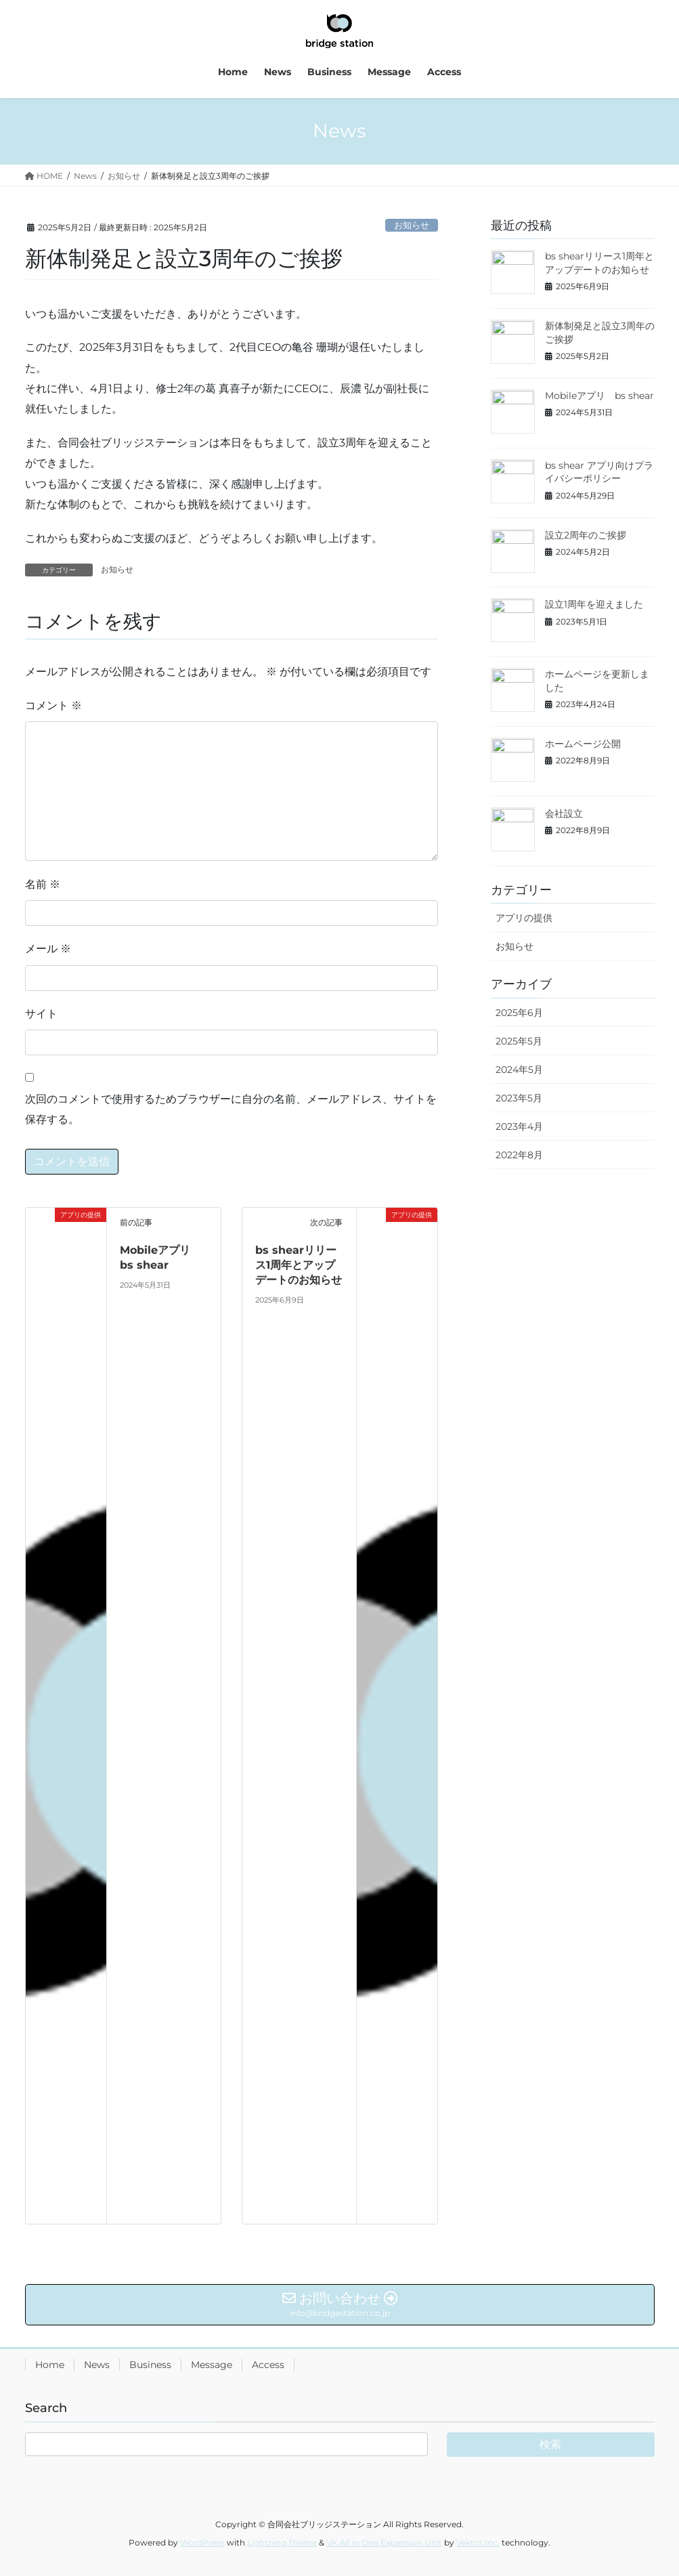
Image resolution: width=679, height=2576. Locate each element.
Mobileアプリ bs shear (599, 395)
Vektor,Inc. (478, 2542)
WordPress (202, 2542)
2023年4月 (519, 1126)
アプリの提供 (524, 918)
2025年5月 (519, 1041)
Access (268, 2365)
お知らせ (411, 225)
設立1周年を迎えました (594, 604)
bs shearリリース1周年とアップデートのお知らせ (298, 1265)
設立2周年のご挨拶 (585, 535)
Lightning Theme (282, 2542)
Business (150, 2365)
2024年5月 (519, 1069)
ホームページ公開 (583, 744)
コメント (53, 705)
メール (48, 948)
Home (49, 2365)
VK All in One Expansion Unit (384, 2542)
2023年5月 (519, 1098)
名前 (42, 884)
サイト (41, 1013)
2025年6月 (519, 1013)
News (97, 2365)
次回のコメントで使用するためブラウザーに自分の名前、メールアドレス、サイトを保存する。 (231, 1109)
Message (211, 2365)
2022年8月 (519, 1155)
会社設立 (564, 813)
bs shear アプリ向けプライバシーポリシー (599, 472)
